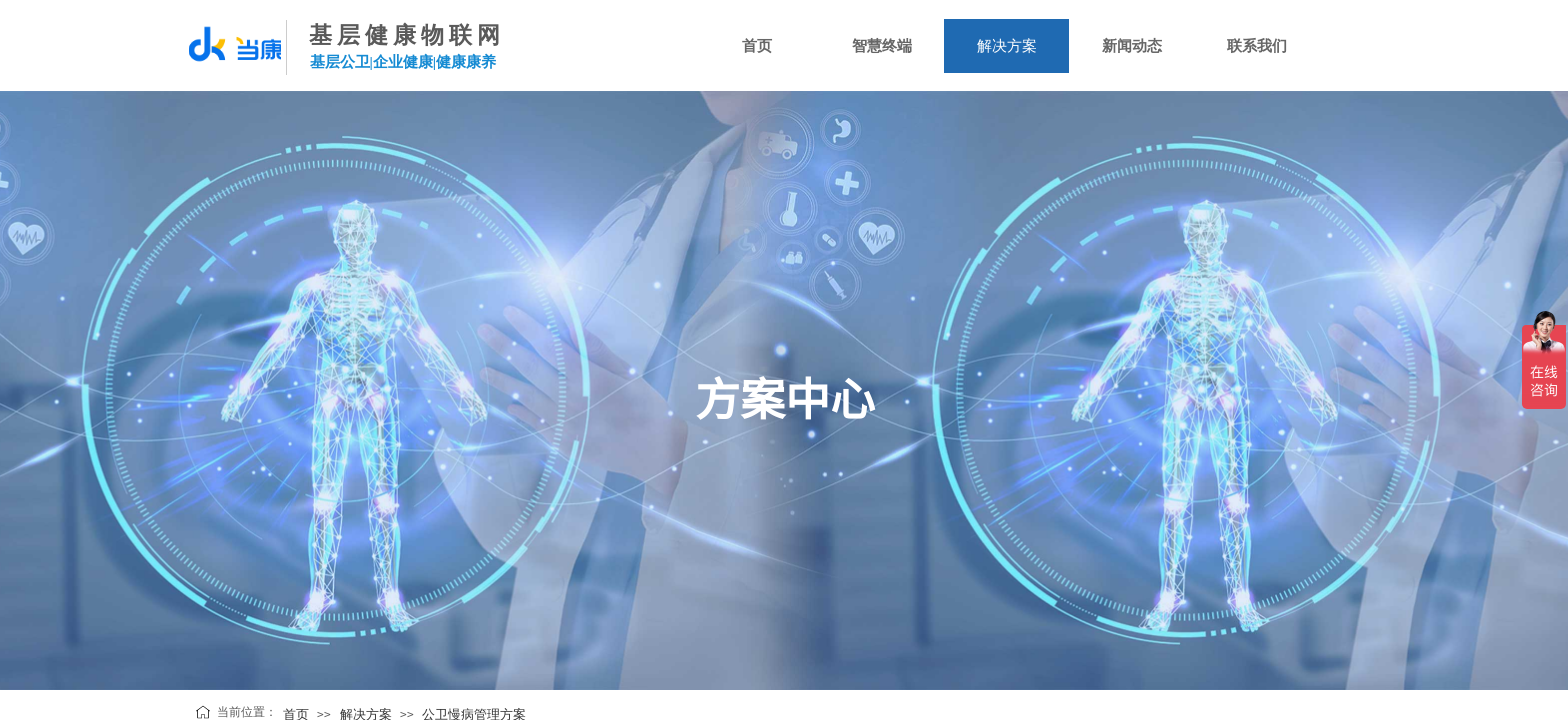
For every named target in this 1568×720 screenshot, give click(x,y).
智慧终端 (882, 46)
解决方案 (1007, 46)
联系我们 (1257, 46)
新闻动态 (1132, 46)
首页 (757, 46)
